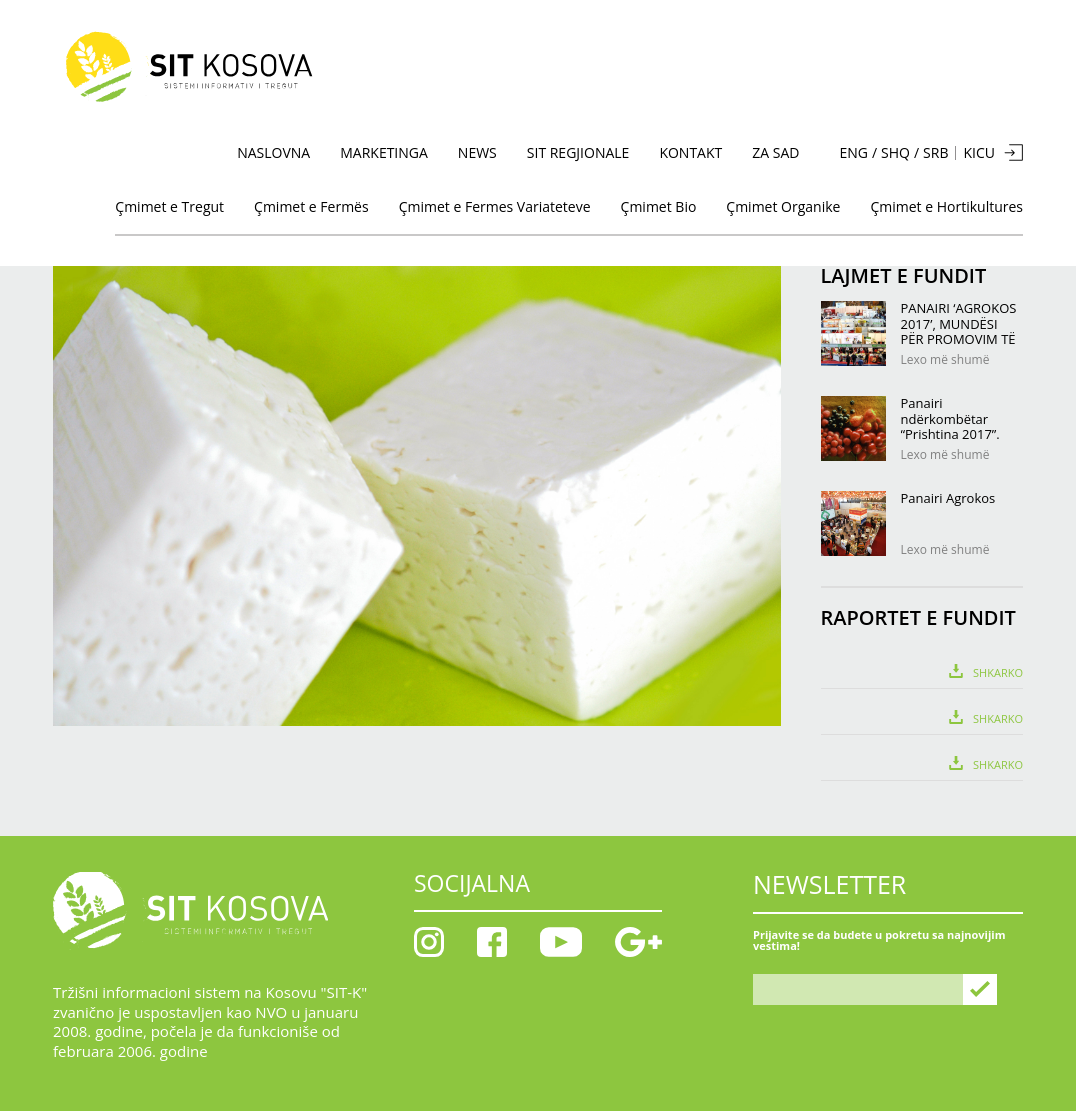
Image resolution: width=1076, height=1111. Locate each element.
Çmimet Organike (783, 206)
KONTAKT (690, 152)
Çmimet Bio (659, 206)
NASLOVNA (273, 152)
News (477, 152)
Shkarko (998, 671)
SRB (935, 153)
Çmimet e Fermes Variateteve (495, 206)
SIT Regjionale (578, 152)
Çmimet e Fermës (311, 206)
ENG (853, 153)
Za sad (775, 152)
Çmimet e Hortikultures (946, 206)
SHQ (895, 153)
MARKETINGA (384, 152)
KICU (979, 152)
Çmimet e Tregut (169, 206)
